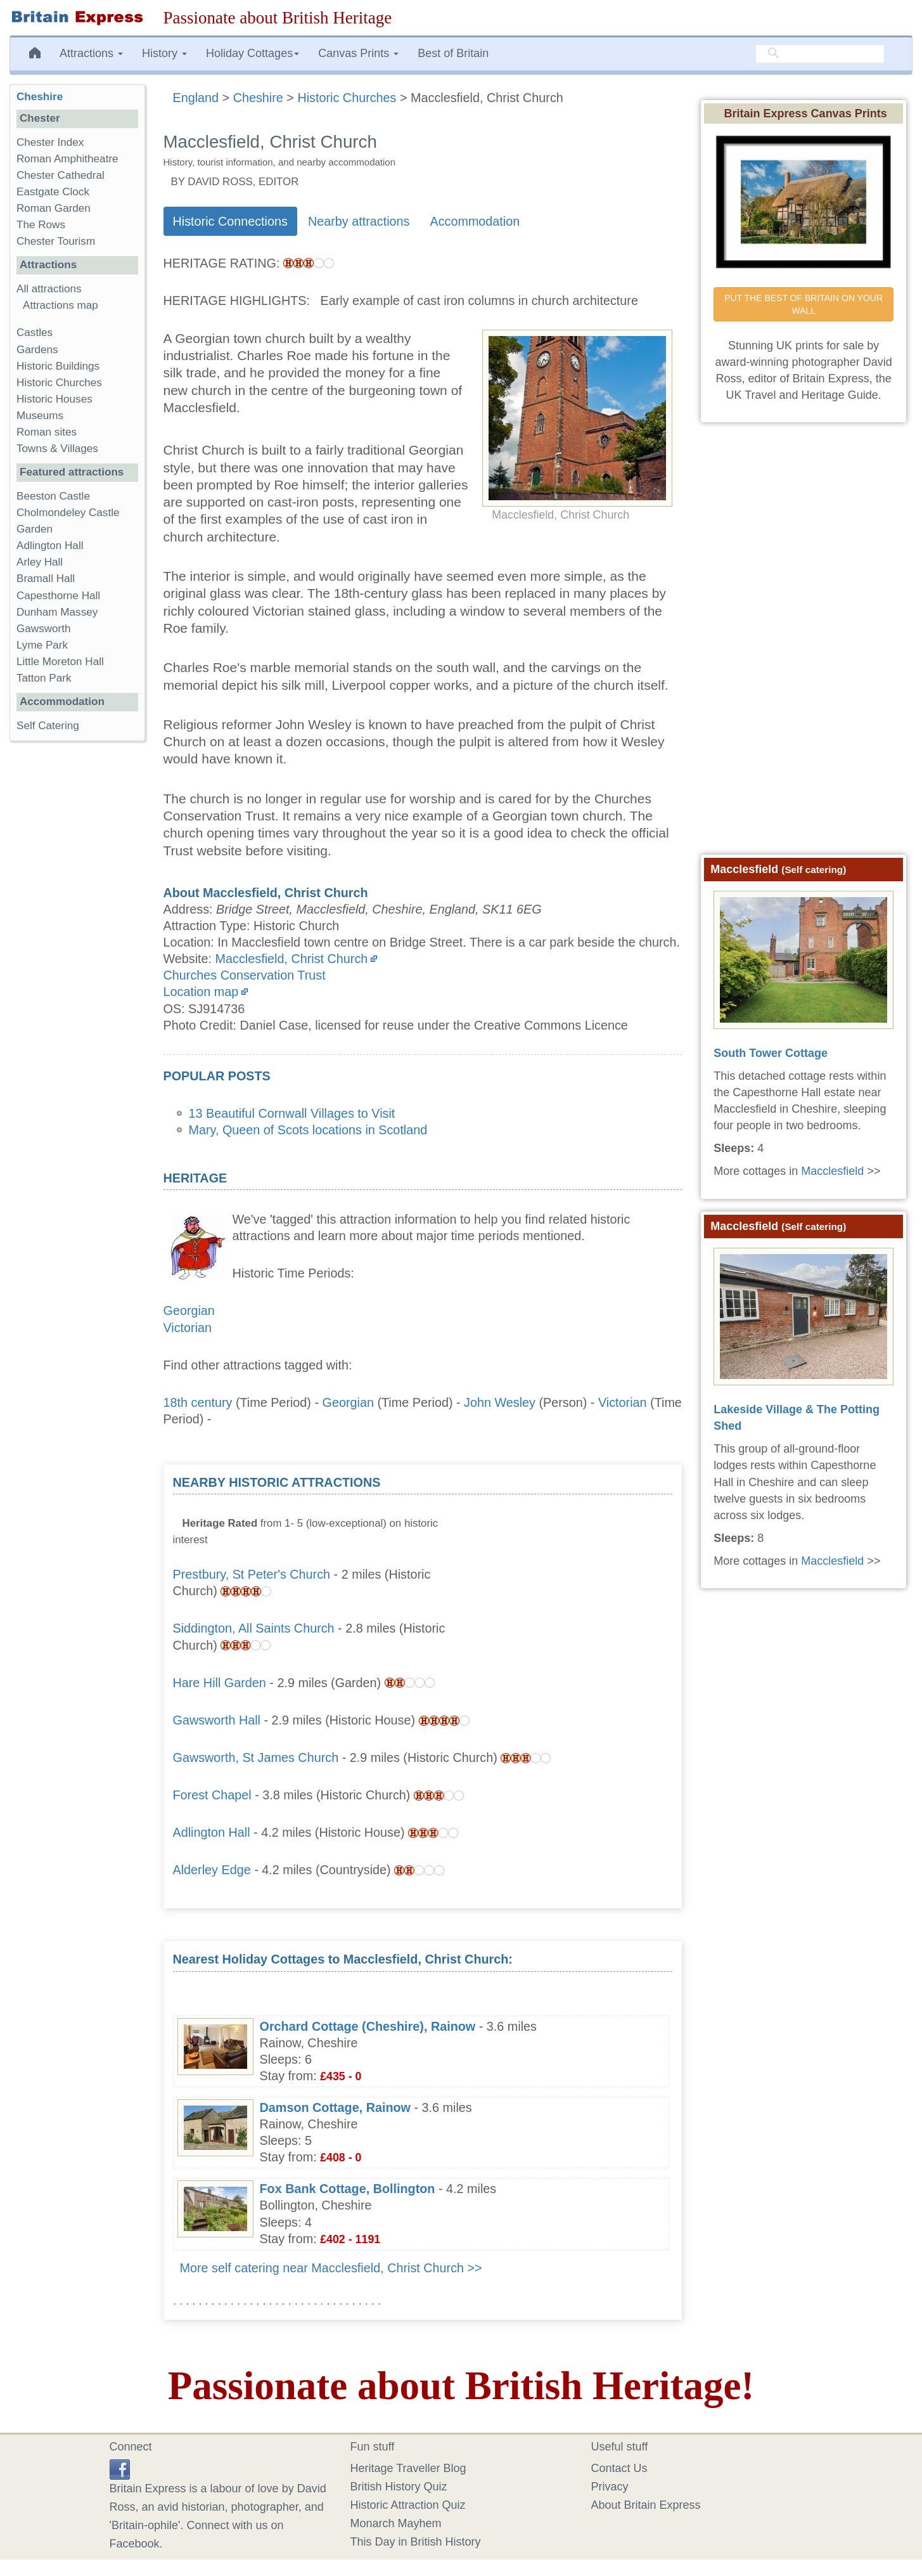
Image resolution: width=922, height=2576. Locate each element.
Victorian (187, 1328)
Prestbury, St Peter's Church (252, 1574)
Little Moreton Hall (60, 662)
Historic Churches (59, 383)
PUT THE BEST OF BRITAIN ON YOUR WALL (804, 304)
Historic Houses (54, 399)
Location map (201, 992)
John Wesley (499, 1402)
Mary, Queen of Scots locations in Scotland (308, 1130)
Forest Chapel (212, 1795)
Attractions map (60, 305)
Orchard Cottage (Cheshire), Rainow (368, 2026)
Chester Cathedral (60, 175)
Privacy (610, 2486)
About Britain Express (646, 2505)
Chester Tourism (55, 241)
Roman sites (46, 432)
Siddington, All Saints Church (254, 1628)
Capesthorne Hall (58, 596)
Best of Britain (453, 53)
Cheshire (39, 97)
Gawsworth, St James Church (256, 1757)
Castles (34, 333)
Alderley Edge (212, 1870)
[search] (820, 53)
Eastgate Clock (52, 192)
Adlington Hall (211, 1832)
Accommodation (475, 221)
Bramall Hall (45, 579)
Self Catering (47, 726)
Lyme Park (42, 645)
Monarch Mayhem (396, 2523)
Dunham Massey (57, 612)
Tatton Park (43, 678)
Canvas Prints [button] (358, 53)
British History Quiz (398, 2486)
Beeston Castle (53, 496)
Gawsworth (43, 629)
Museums (39, 416)
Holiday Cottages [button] (252, 53)
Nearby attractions (359, 221)
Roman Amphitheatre (67, 159)
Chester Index (50, 142)
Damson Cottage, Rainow (335, 2107)
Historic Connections (230, 221)
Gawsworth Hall (217, 1720)
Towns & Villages (57, 449)
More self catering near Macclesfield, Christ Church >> (331, 2268)
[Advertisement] (577, 1553)
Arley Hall (39, 562)
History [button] (164, 53)
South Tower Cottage (771, 1053)
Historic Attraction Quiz (408, 2505)
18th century (198, 1402)
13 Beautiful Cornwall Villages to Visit (292, 1113)
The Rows (40, 225)
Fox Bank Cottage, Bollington (347, 2189)
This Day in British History (415, 2541)
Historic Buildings (57, 366)
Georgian (189, 1310)
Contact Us (619, 2468)
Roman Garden (53, 208)
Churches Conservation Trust (244, 975)
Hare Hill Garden (219, 1683)
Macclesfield (832, 1171)
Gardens (37, 350)
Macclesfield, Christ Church (291, 959)
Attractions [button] (91, 53)
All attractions (49, 289)
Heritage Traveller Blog (408, 2468)
